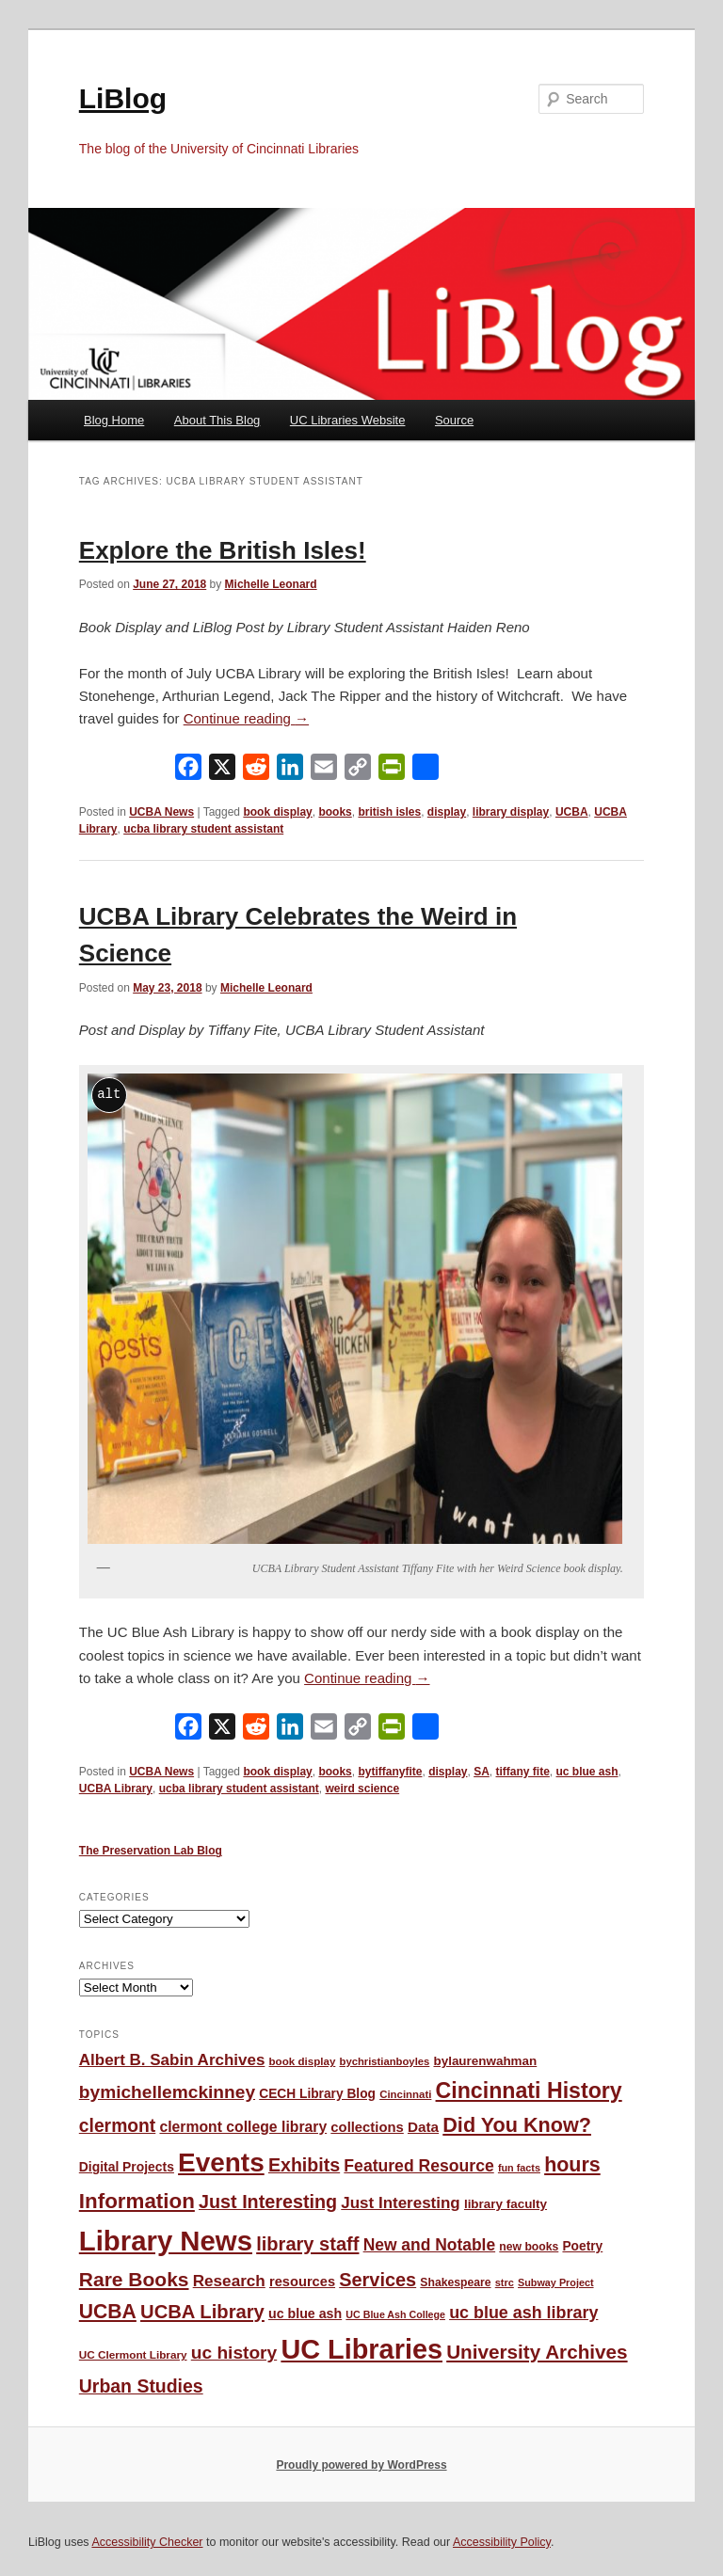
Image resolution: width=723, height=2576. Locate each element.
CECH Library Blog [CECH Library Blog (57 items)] (317, 2094)
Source (454, 420)
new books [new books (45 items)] (528, 2246)
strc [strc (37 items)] (504, 2282)
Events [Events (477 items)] (221, 2162)
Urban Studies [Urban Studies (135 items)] (141, 2386)
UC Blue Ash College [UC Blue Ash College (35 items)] (395, 2314)
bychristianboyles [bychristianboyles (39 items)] (385, 2061)
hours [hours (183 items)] (572, 2165)
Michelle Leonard (271, 584)
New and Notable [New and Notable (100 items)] (429, 2244)
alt (108, 1094)
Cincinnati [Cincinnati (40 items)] (405, 2094)
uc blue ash (587, 1771)
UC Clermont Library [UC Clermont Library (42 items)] (133, 2354)
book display (277, 812)
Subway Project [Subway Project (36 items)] (556, 2282)
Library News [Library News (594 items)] (165, 2240)
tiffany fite (523, 1771)
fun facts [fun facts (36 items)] (519, 2167)
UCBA (571, 812)
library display (511, 812)
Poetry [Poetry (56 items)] (582, 2246)
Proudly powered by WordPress (361, 2465)
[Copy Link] (358, 771)
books (334, 812)
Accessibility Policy (502, 2542)
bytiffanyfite (390, 1771)
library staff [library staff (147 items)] (307, 2244)
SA (482, 1771)
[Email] (324, 771)
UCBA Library (116, 1788)
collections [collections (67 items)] (366, 2127)
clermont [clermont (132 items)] (117, 2126)
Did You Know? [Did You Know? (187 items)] (516, 2125)
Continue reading (246, 718)
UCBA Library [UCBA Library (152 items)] (202, 2311)
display (446, 812)
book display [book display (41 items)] (302, 2061)
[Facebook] (188, 771)
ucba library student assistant (203, 828)
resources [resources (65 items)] (302, 2281)
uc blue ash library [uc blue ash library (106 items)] (523, 2312)
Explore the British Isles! (222, 550)
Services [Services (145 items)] (377, 2279)
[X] (222, 771)
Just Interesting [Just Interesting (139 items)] (268, 2201)
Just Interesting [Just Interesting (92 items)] (400, 2203)
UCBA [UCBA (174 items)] (108, 2311)
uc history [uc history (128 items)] (234, 2352)
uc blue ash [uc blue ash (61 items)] (305, 2313)
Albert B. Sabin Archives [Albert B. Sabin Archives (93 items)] (172, 2060)
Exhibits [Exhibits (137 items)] (304, 2165)
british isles (389, 812)
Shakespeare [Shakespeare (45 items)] (455, 2282)
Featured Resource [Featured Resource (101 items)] (418, 2165)
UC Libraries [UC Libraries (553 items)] (361, 2349)
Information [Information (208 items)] (137, 2201)
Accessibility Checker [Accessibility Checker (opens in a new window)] (146, 2542)
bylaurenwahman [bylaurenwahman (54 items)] (485, 2061)
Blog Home (114, 420)
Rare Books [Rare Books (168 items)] (134, 2279)
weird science (362, 1788)
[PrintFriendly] (392, 771)
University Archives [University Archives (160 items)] (536, 2351)
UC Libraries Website (348, 420)
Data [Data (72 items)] (423, 2127)
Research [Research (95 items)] (229, 2280)
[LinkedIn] (290, 771)
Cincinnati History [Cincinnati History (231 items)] (529, 2090)
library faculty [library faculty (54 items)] (505, 2204)
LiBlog (123, 98)
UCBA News (161, 812)
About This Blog (217, 420)
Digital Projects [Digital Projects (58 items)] (126, 2166)
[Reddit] (256, 771)
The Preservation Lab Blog (150, 1850)
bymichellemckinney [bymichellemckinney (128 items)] (167, 2092)
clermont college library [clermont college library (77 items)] (243, 2127)
